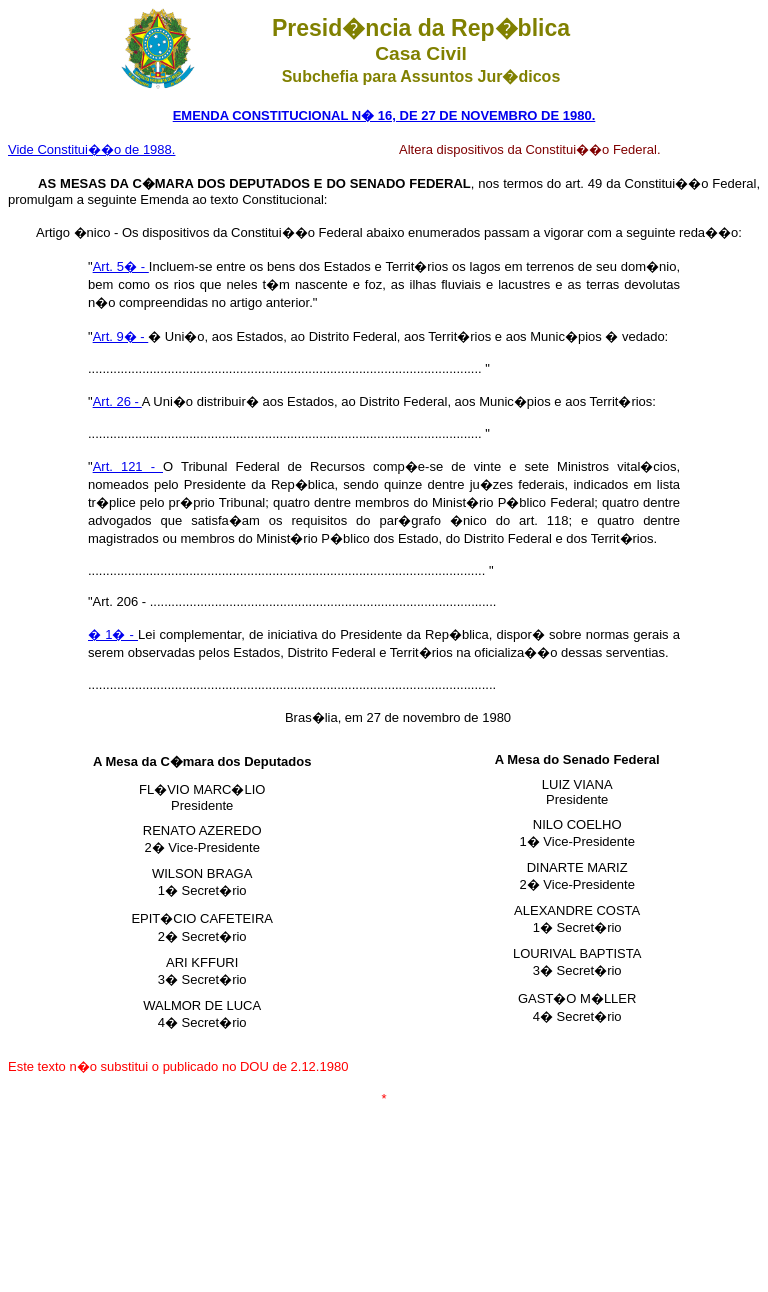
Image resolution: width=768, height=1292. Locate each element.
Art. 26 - (117, 401)
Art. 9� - (121, 336)
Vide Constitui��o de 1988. (91, 149)
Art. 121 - (128, 466)
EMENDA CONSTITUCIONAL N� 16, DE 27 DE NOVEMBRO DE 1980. (384, 115)
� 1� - (113, 634)
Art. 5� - (121, 266)
